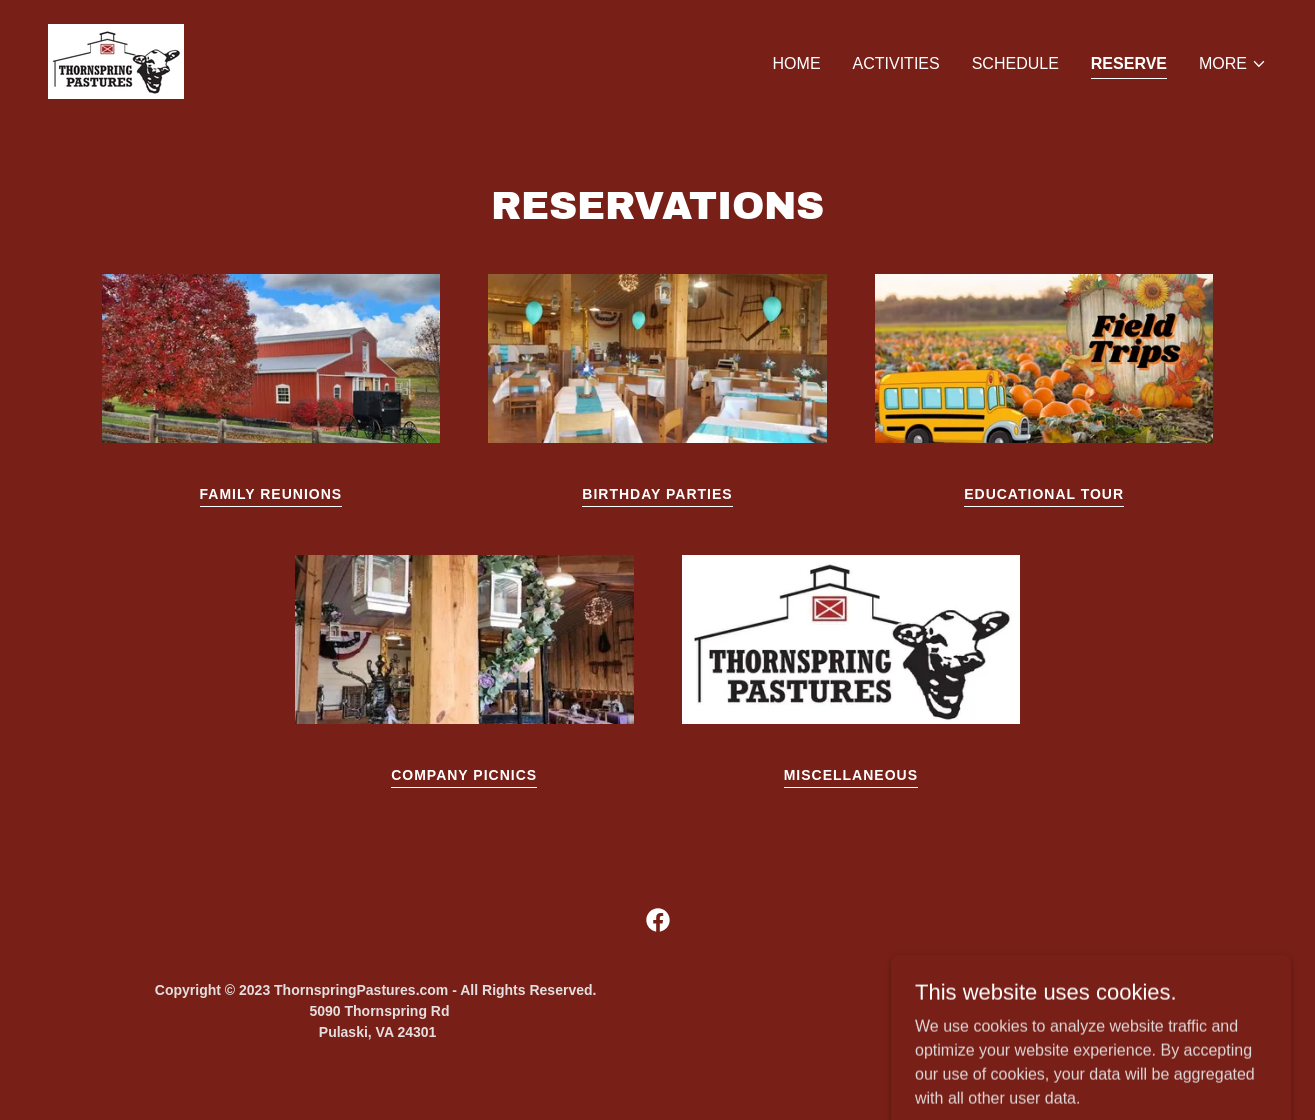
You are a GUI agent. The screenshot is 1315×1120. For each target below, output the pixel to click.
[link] (116, 60)
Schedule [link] (1015, 63)
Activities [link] (896, 63)
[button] (1233, 64)
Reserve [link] (1129, 63)
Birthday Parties (657, 494)
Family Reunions (271, 494)
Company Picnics (464, 775)
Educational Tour (1044, 494)
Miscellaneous (851, 775)
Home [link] (797, 63)
